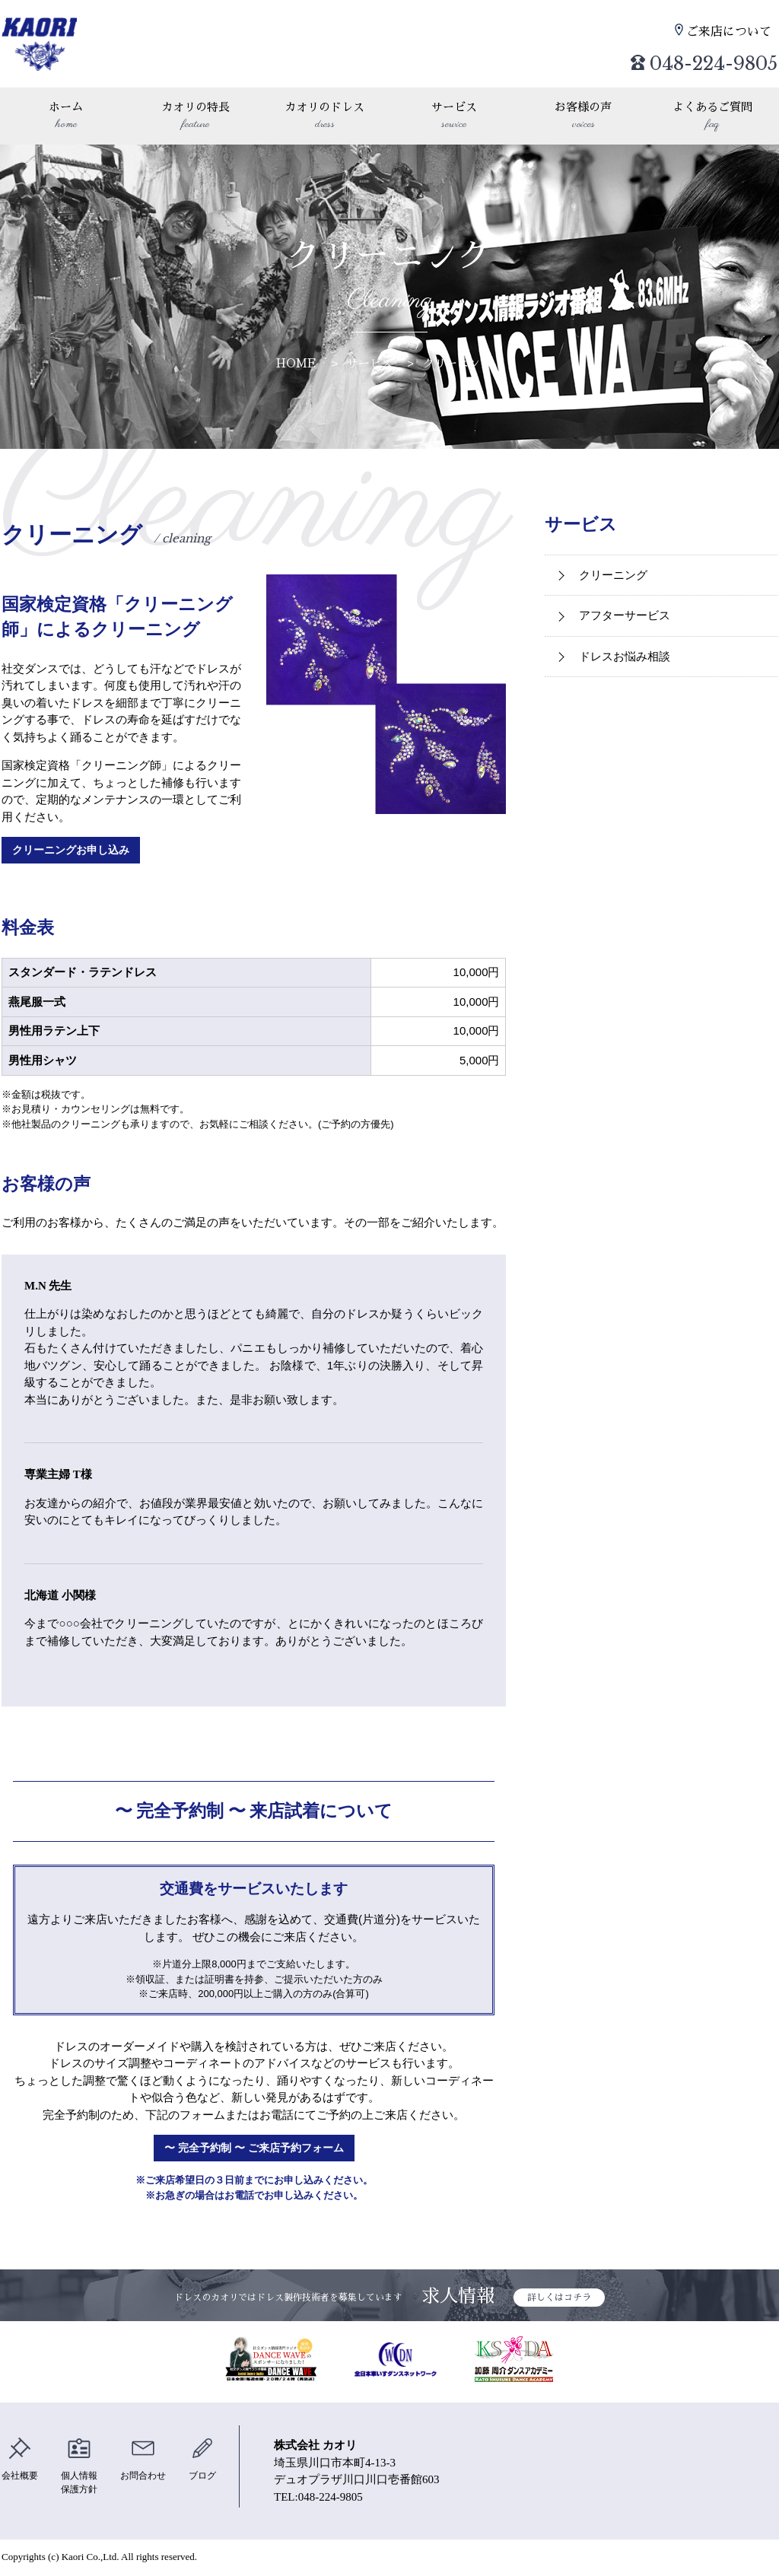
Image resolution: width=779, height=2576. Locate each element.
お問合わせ (151, 2461)
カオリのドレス (325, 117)
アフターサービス (624, 615)
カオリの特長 (195, 117)
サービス (454, 117)
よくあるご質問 (712, 117)
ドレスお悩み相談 (624, 656)
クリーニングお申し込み (75, 851)
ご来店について (732, 31)
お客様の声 (583, 117)
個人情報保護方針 (83, 2468)
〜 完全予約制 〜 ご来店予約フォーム (254, 2150)
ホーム (66, 117)
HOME (296, 363)
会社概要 (21, 2461)
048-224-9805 (685, 57)
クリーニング (457, 363)
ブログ (213, 2461)
